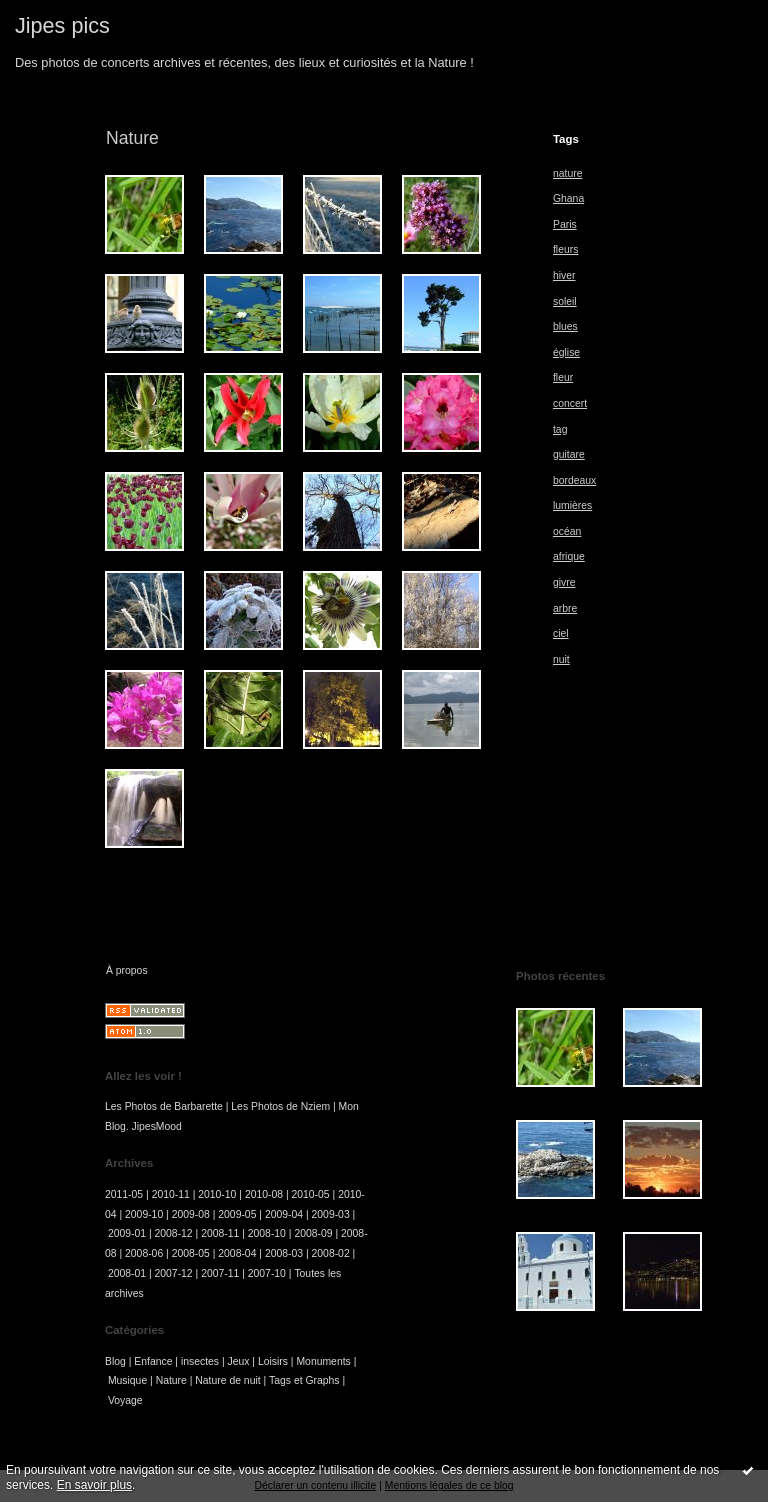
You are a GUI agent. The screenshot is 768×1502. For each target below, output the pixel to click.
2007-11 (220, 1273)
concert (570, 403)
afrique (569, 556)
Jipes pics (62, 25)
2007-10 (267, 1273)
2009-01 (127, 1233)
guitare (569, 454)
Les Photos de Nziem (280, 1106)
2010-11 (171, 1194)
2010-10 (217, 1194)
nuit (561, 659)
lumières (572, 505)
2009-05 (237, 1214)
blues (565, 326)
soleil (565, 301)
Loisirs (273, 1361)
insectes (200, 1361)
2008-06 (144, 1253)
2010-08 (264, 1194)
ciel (561, 633)
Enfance (153, 1361)
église (566, 352)
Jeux (239, 1361)
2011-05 (124, 1194)
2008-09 (313, 1233)
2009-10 (144, 1214)
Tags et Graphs (304, 1380)
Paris (565, 224)
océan (567, 531)
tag (560, 429)
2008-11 (220, 1233)
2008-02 (331, 1253)
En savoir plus (94, 1485)
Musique (127, 1380)
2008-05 (191, 1253)
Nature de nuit (227, 1380)
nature (567, 173)
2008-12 (174, 1233)
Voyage (125, 1400)
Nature (171, 1380)
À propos (127, 970)
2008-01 (127, 1273)
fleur (563, 377)
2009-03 (331, 1214)
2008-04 (237, 1253)
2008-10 (267, 1233)
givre (564, 582)
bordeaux (574, 480)
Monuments (323, 1361)
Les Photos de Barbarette (164, 1106)
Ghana (568, 198)
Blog (115, 1361)
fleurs (565, 249)
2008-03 (284, 1253)
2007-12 (174, 1273)
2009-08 (191, 1214)
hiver (564, 275)
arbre (565, 608)
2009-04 (284, 1214)
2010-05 (311, 1194)
